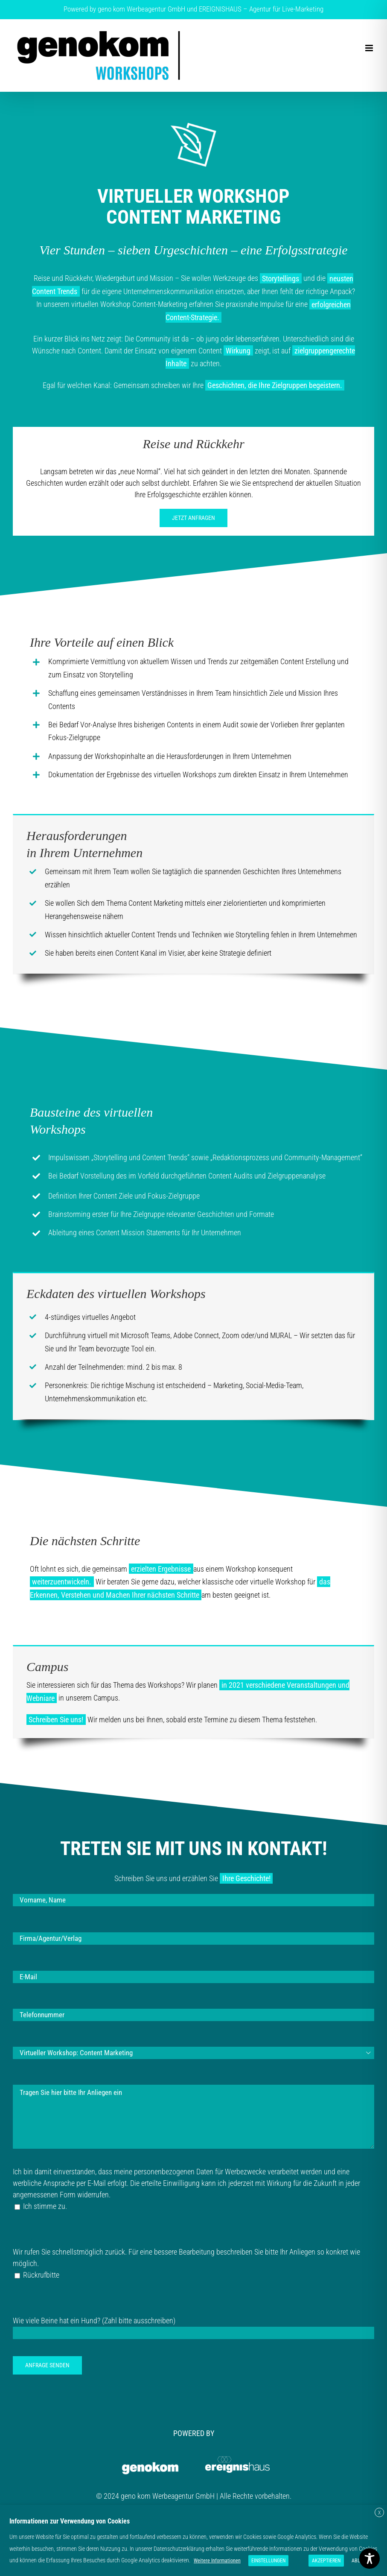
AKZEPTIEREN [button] (326, 2561)
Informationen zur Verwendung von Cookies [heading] (69, 2521)
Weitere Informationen (217, 2561)
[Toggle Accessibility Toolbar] (369, 2558)
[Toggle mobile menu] (369, 48)
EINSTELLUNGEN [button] (268, 2561)
